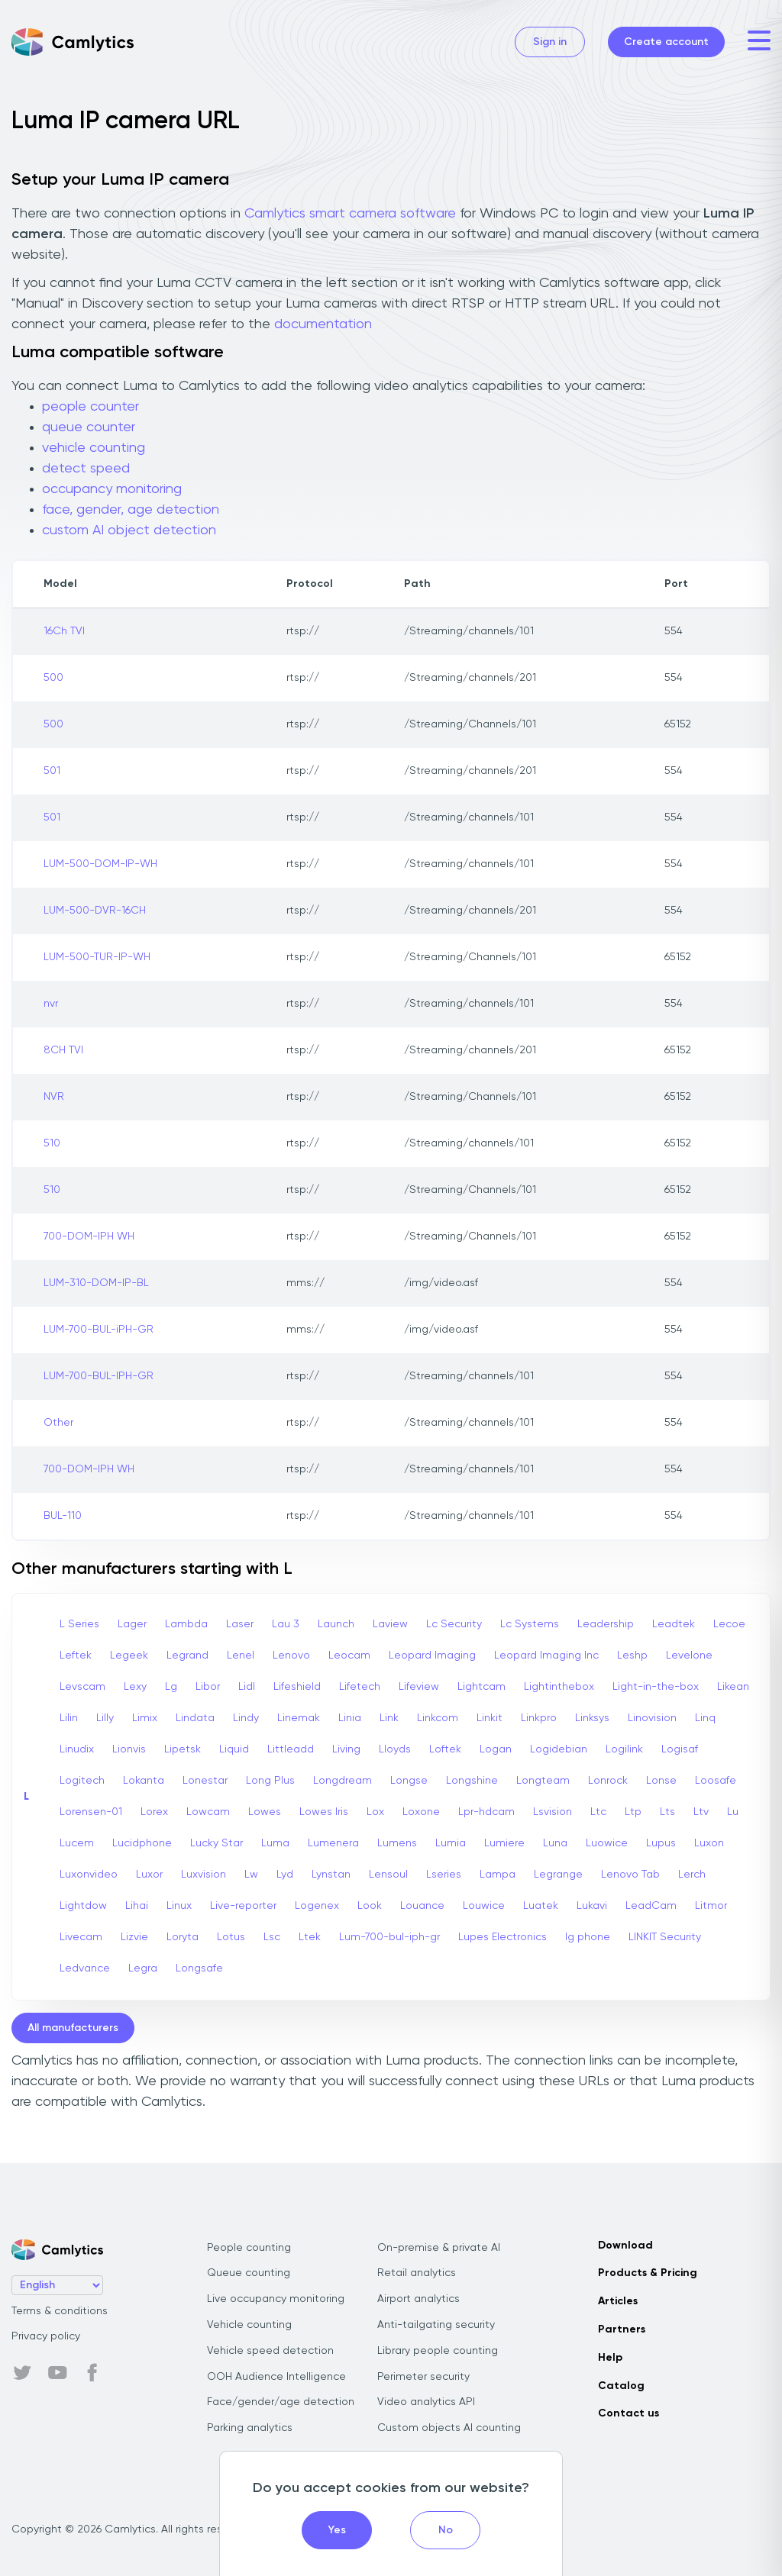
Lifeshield (297, 1686)
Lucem (77, 1843)
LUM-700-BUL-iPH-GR (98, 1329)
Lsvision (552, 1812)
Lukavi (592, 1906)
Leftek (76, 1655)
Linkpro (539, 1718)
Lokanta (143, 1780)
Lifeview (419, 1686)
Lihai (136, 1906)
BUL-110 (63, 1515)
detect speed (86, 469)
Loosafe (715, 1780)
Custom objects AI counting (449, 2428)
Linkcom (437, 1718)
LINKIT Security (665, 1937)
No (445, 2530)
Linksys (592, 1718)
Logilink (624, 1749)
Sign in (550, 42)
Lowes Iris (323, 1812)
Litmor (711, 1906)
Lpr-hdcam (486, 1812)
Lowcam (208, 1812)
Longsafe (199, 1968)
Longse (409, 1780)
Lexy (135, 1686)
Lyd (284, 1874)
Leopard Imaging (432, 1655)
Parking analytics (249, 2428)
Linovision (652, 1718)
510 (52, 1143)
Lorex (154, 1812)
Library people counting (437, 2350)
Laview (390, 1624)
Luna (555, 1843)
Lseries (443, 1874)
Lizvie (134, 1937)
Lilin (69, 1718)
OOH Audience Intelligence (276, 2376)
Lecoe (729, 1624)
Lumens (397, 1843)
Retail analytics (416, 2273)
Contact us (628, 2413)
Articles (618, 2301)
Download (625, 2245)
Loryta (182, 1937)
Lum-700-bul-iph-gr (389, 1937)
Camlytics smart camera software (350, 214)
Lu (732, 1812)
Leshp (632, 1655)
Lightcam (481, 1686)
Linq (705, 1718)
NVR (54, 1096)
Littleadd (290, 1749)
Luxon (709, 1843)
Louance (422, 1906)
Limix (144, 1718)
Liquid (234, 1749)
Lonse (661, 1780)
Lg (171, 1686)
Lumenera (333, 1843)
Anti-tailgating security (436, 2325)
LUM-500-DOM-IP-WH (100, 864)
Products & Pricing (647, 2273)
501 (52, 771)
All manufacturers (72, 2028)
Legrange (558, 1874)
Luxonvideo (89, 1874)
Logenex (317, 1906)
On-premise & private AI (438, 2247)
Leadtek (673, 1624)
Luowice (607, 1843)
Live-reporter (243, 1906)
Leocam (349, 1655)
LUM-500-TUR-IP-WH (97, 957)
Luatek (540, 1906)
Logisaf (679, 1749)
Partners (621, 2329)
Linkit (489, 1718)
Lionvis (129, 1749)
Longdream (342, 1780)
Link (389, 1718)
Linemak (298, 1718)
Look (369, 1906)
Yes (337, 2530)
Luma (275, 1843)
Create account (666, 42)
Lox (375, 1812)
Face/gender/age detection (280, 2402)
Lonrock (608, 1780)
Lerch (692, 1874)
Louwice (484, 1906)
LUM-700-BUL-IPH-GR (98, 1376)
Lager (132, 1624)
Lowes (264, 1812)
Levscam (82, 1686)
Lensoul (388, 1874)
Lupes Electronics (502, 1937)
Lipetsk (182, 1749)
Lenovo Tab (630, 1874)
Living (346, 1749)
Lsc (271, 1937)
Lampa (497, 1874)
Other (58, 1422)
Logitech (82, 1780)
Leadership (605, 1624)
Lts (667, 1812)
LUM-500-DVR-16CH (95, 910)
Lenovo (291, 1655)
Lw (251, 1874)
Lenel (240, 1655)
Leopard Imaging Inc (546, 1655)
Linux (179, 1906)
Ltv (701, 1812)
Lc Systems (529, 1624)
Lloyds (395, 1749)
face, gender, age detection (130, 510)
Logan (496, 1749)
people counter (90, 407)
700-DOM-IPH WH (89, 1236)
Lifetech (359, 1686)
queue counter (88, 427)
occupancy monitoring (112, 489)
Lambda (186, 1624)
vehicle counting (93, 448)
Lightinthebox (559, 1686)
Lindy (246, 1718)
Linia (349, 1718)
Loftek (445, 1749)
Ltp (633, 1812)
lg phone (587, 1937)
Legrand (187, 1655)
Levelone (689, 1655)
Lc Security (454, 1624)
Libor (208, 1686)
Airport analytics (418, 2299)
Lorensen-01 (91, 1812)
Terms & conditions (59, 2311)
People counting (249, 2247)
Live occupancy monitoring (275, 2299)
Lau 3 (285, 1624)
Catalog (621, 2386)
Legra (142, 1968)
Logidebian (558, 1749)
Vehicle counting (249, 2325)
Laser (240, 1624)
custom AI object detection (129, 530)
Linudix (77, 1749)
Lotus (231, 1937)
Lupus (661, 1843)
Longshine (472, 1780)
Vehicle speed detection (270, 2350)
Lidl (246, 1686)
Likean (733, 1686)
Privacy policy (45, 2336)
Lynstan (331, 1874)
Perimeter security (423, 2376)
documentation (323, 324)
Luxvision (203, 1874)
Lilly (105, 1718)
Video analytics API (426, 2402)
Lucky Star (216, 1843)
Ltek (310, 1937)
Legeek (129, 1655)
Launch (336, 1624)
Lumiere (504, 1843)
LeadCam (651, 1906)
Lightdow (83, 1906)
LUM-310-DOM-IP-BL (96, 1283)
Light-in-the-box (655, 1686)
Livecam (81, 1937)
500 (53, 677)
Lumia (450, 1843)
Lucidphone (142, 1843)
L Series (79, 1624)
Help (610, 2357)
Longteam (543, 1780)
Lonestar (205, 1780)
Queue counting (248, 2273)
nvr (51, 1003)
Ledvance (85, 1968)
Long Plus (270, 1780)
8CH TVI (63, 1050)
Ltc (598, 1812)
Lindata (195, 1718)
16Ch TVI (64, 631)
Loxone (421, 1812)
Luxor (149, 1874)
